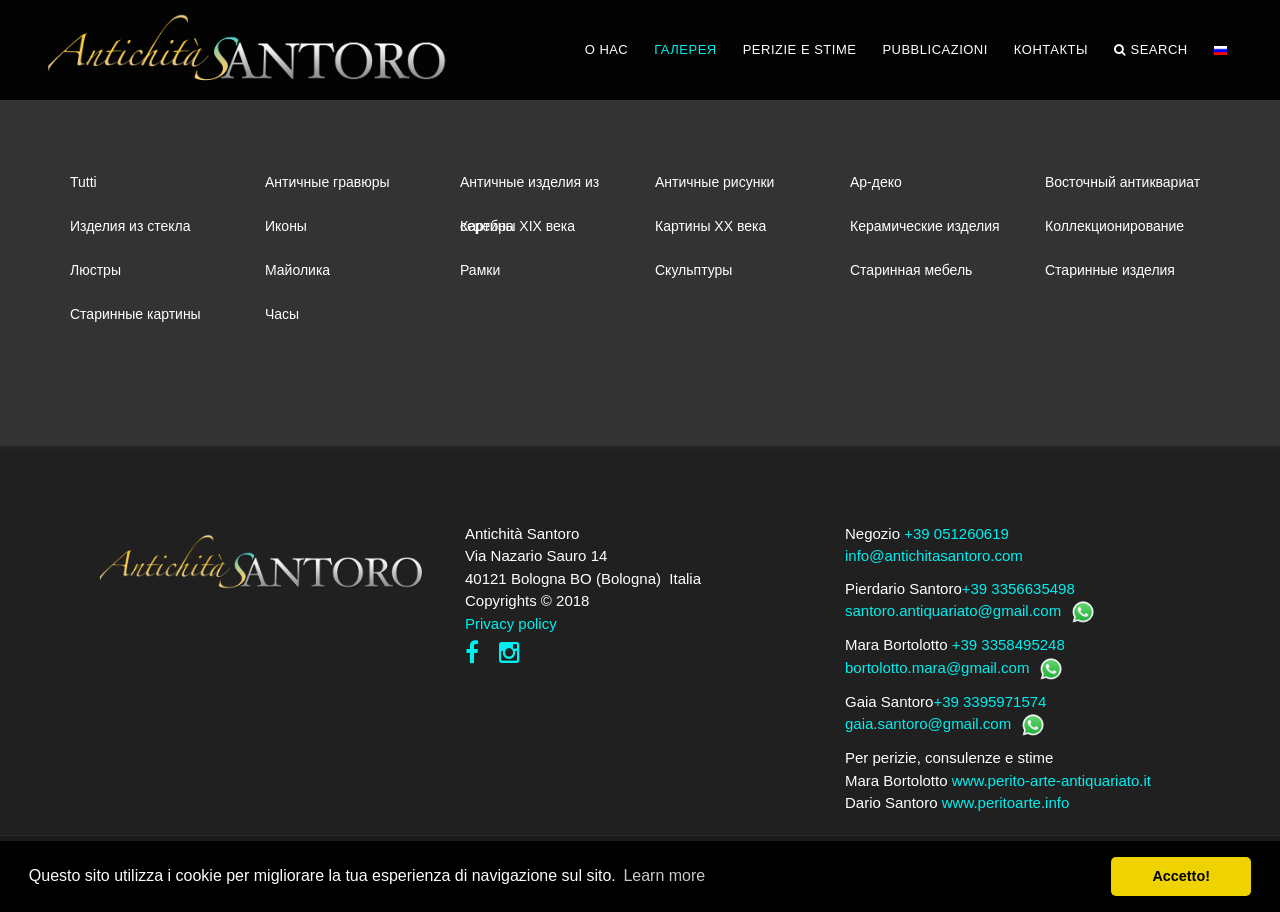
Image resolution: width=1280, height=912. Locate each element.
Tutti (83, 182)
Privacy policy (511, 623)
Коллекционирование (1114, 226)
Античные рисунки (714, 182)
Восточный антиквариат (1122, 182)
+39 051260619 (956, 533)
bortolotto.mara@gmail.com (937, 667)
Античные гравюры (327, 182)
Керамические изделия (925, 226)
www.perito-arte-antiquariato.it (1051, 780)
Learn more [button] (664, 875)
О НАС (606, 49)
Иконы (286, 226)
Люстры (95, 270)
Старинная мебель (911, 270)
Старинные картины (135, 314)
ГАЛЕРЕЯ (685, 49)
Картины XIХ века (517, 226)
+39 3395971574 (989, 701)
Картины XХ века (710, 226)
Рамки (480, 270)
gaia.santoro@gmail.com (928, 723)
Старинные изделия (1110, 270)
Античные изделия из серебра (529, 189)
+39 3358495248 (1008, 644)
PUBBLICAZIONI (934, 49)
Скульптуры (693, 270)
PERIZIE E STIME (800, 49)
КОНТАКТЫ (1051, 49)
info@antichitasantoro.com (934, 555)
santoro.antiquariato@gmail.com (953, 610)
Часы (282, 314)
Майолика (297, 270)
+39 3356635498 (1018, 588)
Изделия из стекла (130, 226)
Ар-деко (876, 182)
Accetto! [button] (1181, 876)
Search (1151, 50)
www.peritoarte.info (1006, 802)
